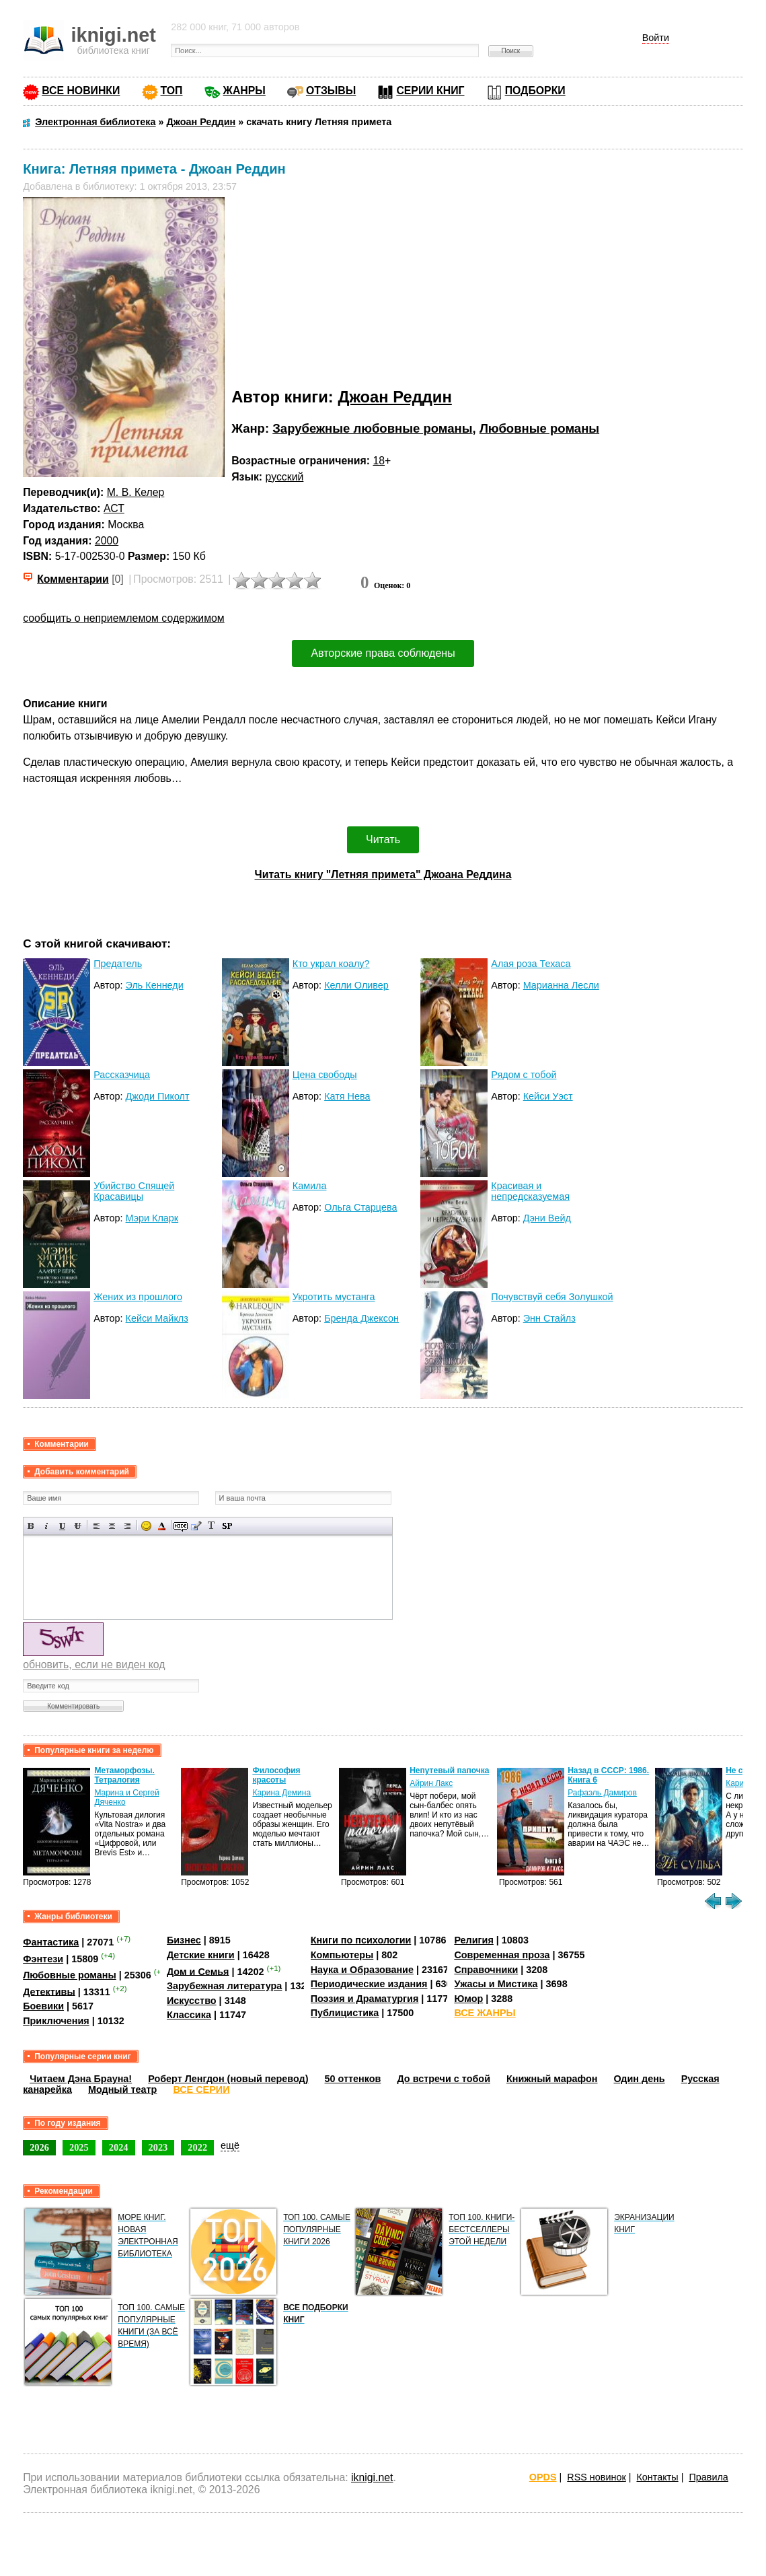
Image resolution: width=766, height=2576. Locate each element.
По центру (112, 1525)
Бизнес (184, 1940)
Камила (310, 1185)
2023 (158, 2147)
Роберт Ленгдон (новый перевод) (228, 2078)
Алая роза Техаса (530, 963)
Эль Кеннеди (155, 985)
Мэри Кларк (152, 1218)
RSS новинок (596, 2477)
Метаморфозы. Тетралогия (124, 1775)
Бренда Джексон (361, 1318)
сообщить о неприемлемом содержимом (124, 618)
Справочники (486, 1969)
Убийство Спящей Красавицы (133, 1191)
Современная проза (501, 1954)
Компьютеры (342, 1954)
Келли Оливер (356, 985)
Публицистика (345, 2012)
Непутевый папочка (449, 1770)
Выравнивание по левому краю (96, 1525)
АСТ (114, 508)
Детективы (49, 1991)
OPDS (543, 2477)
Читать (383, 839)
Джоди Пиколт (158, 1096)
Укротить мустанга (334, 1296)
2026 (39, 2147)
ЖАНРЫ (244, 90)
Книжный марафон (552, 2078)
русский (285, 476)
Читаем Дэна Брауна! (81, 2078)
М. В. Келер (136, 492)
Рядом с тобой (523, 1074)
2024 (118, 2147)
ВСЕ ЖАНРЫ (484, 2012)
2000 (106, 540)
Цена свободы (325, 1074)
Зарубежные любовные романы (372, 428)
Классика (189, 2014)
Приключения (56, 2020)
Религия (473, 1940)
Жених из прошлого (137, 1296)
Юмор (468, 1998)
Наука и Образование (362, 1969)
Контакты (657, 2477)
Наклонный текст (46, 1525)
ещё (230, 2145)
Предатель (117, 963)
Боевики (43, 2006)
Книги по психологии (361, 1940)
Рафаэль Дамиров (602, 1792)
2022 (197, 2147)
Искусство (192, 2000)
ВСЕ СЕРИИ (201, 2089)
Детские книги (201, 1954)
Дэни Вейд (547, 1218)
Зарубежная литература (224, 1985)
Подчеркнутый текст (62, 1525)
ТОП (172, 90)
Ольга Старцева (360, 1207)
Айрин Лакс (431, 1783)
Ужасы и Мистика (495, 1983)
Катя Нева (347, 1096)
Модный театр (122, 2089)
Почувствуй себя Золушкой (552, 1296)
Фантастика (51, 1942)
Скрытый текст (180, 1525)
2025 (79, 2147)
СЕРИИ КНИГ (430, 90)
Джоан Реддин (394, 397)
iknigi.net (372, 2477)
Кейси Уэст (548, 1096)
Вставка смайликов (146, 1525)
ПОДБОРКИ (535, 90)
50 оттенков (353, 2078)
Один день (639, 2078)
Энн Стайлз (549, 1318)
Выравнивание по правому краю (127, 1525)
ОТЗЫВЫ (331, 90)
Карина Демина (281, 1792)
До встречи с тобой (443, 2078)
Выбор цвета (161, 1525)
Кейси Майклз (157, 1318)
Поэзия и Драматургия (365, 1998)
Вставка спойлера (227, 1525)
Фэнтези (43, 1959)
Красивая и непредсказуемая (530, 1191)
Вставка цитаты (196, 1525)
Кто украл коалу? (331, 963)
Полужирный (31, 1525)
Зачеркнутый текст (77, 1525)
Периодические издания (369, 1983)
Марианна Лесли (561, 985)
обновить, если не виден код (94, 1664)
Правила (708, 2477)
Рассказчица (121, 1074)
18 (379, 460)
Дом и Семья (198, 1971)
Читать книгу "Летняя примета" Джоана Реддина (383, 874)
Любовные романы (539, 428)
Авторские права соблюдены (383, 653)
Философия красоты (276, 1775)
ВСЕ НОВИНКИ (81, 90)
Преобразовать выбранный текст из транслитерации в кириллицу (211, 1525)
